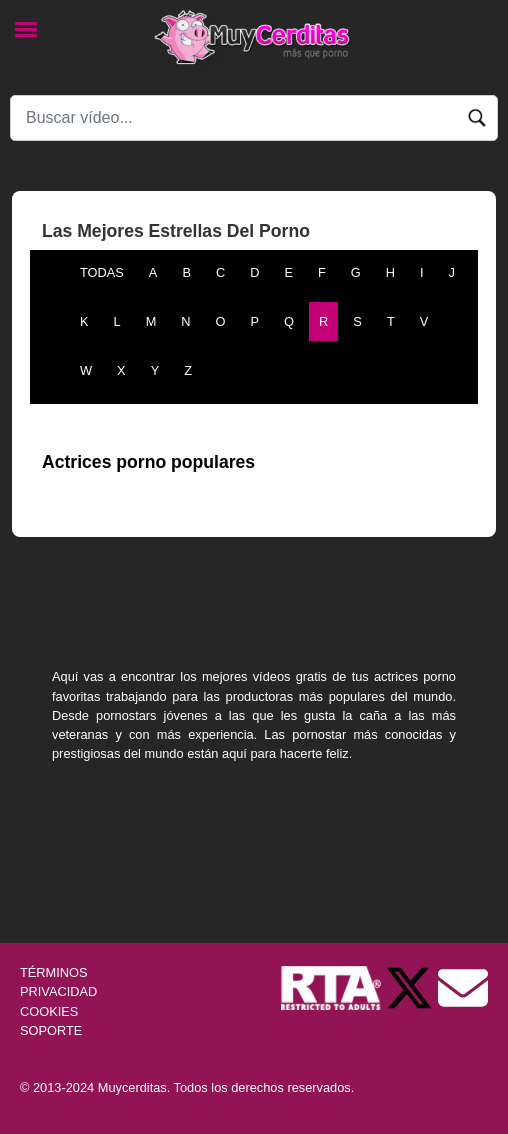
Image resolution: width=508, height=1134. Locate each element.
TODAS (102, 272)
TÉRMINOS (54, 972)
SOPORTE (51, 1030)
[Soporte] (463, 987)
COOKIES (49, 1011)
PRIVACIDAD (58, 991)
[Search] (254, 118)
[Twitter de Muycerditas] (411, 987)
